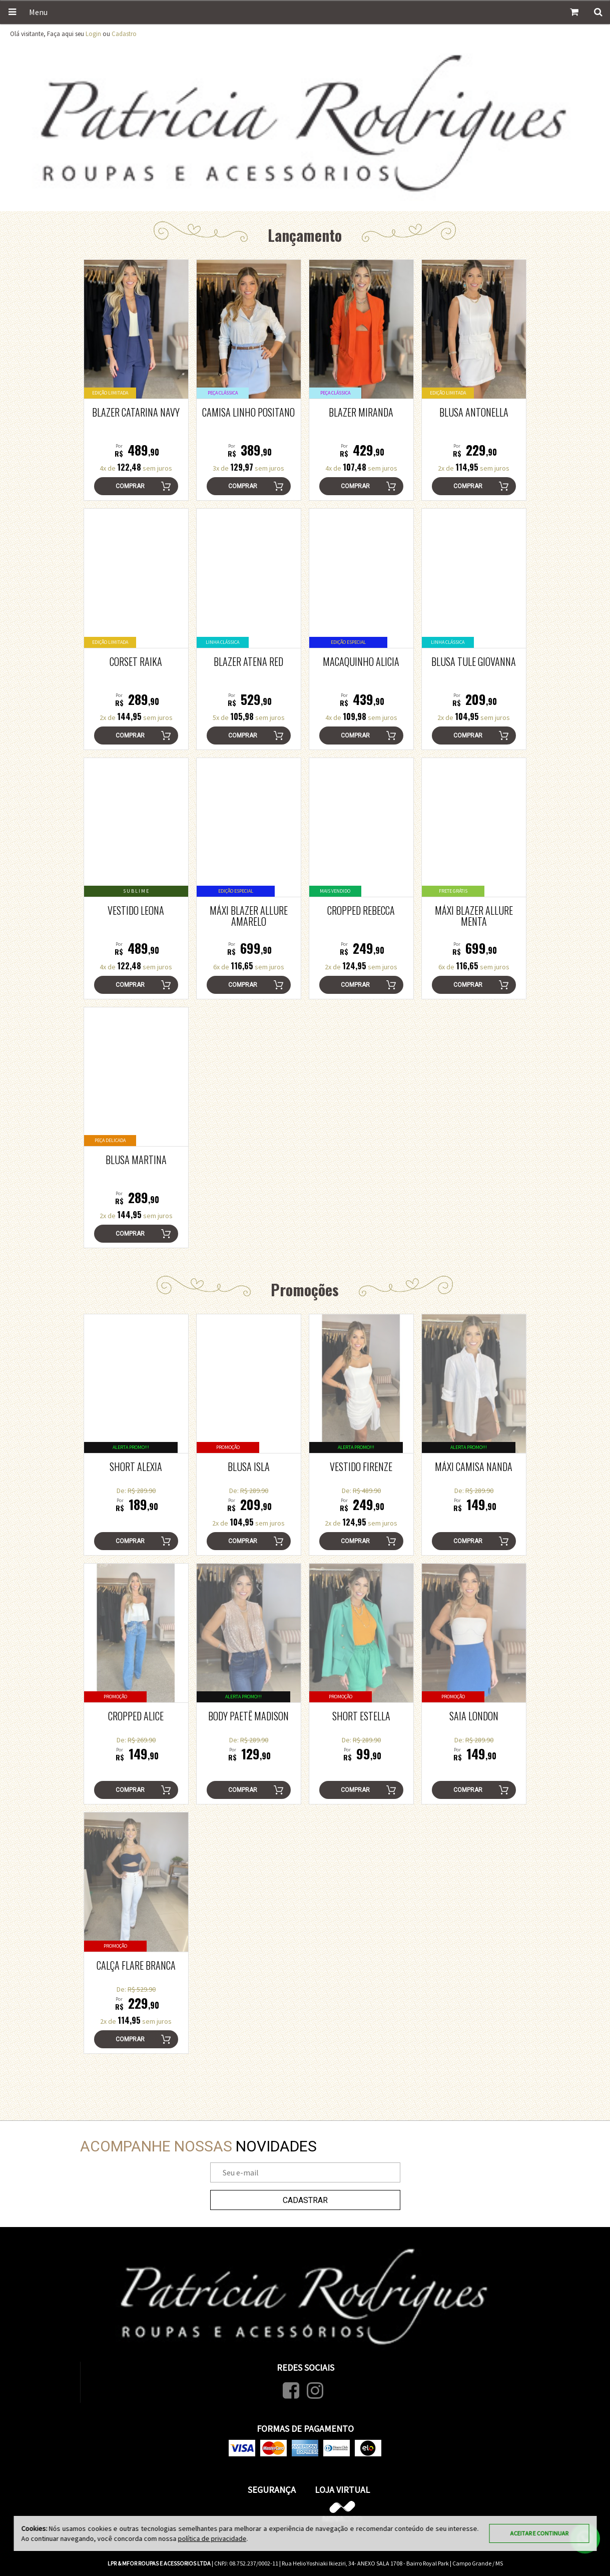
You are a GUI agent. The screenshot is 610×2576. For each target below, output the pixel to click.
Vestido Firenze (361, 1466)
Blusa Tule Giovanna (473, 661)
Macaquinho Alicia (361, 661)
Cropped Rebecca (361, 910)
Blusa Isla (249, 1466)
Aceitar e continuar (539, 2533)
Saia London (473, 1715)
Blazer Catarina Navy (136, 412)
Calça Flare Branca (136, 1965)
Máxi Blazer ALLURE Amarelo (249, 916)
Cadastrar (305, 2200)
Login (93, 34)
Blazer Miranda (361, 412)
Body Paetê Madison (248, 1715)
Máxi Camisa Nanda (473, 1466)
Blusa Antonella (473, 412)
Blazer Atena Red (248, 661)
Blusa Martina (136, 1159)
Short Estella (361, 1715)
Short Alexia (136, 1466)
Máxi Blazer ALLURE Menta (474, 916)
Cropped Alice (136, 1715)
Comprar (130, 486)
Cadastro (124, 34)
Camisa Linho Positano (248, 412)
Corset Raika (136, 661)
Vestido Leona (136, 910)
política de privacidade (212, 2538)
